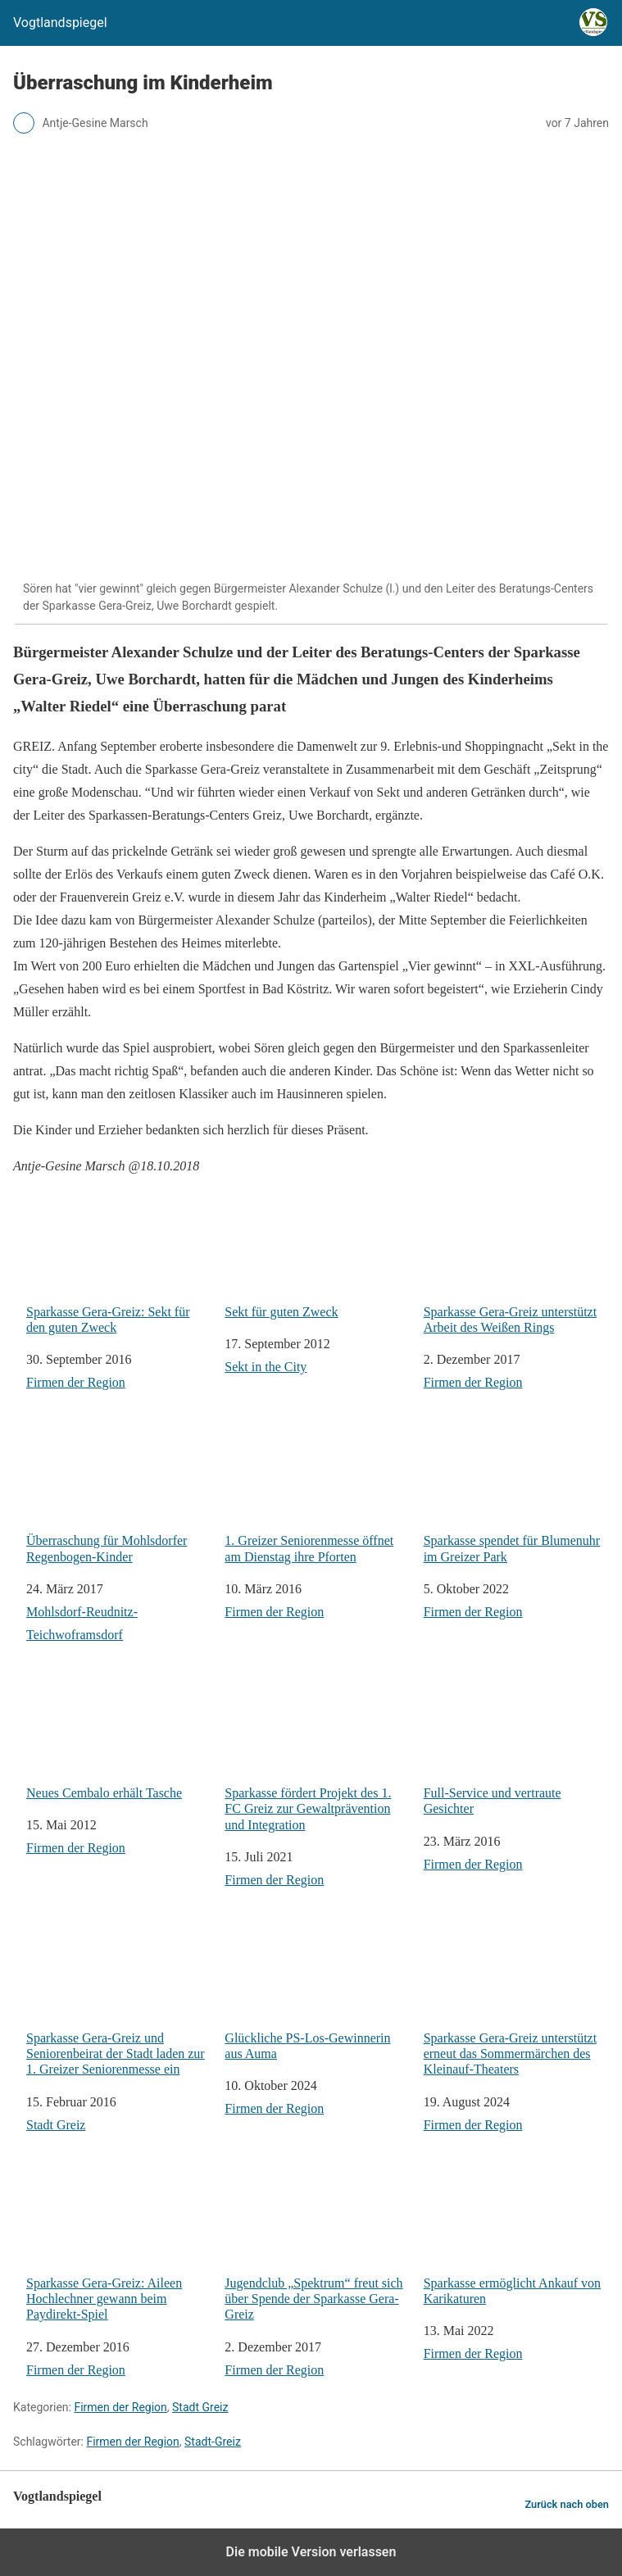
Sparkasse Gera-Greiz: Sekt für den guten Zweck (118, 1262)
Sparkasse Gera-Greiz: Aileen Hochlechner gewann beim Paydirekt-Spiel (118, 2242)
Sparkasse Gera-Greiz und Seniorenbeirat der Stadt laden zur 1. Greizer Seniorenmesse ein (118, 1997)
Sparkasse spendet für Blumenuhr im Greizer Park (516, 1492)
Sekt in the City (265, 1367)
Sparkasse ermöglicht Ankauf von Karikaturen (516, 2234)
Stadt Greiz (55, 2125)
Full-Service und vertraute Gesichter (516, 1744)
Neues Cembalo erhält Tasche (118, 1736)
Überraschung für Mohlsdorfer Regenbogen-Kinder (118, 1492)
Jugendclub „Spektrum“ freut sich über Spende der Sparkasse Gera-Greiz (317, 2242)
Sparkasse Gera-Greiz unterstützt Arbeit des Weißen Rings (516, 1262)
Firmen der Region (75, 1382)
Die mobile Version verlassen (311, 2552)
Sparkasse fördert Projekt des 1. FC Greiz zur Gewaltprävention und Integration (317, 1752)
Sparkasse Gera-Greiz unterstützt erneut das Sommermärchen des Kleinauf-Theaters (516, 1997)
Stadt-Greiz (212, 2441)
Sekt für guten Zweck (317, 1254)
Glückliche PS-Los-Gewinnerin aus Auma (317, 1989)
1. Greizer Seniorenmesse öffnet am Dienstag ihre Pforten (317, 1492)
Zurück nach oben (566, 2504)
